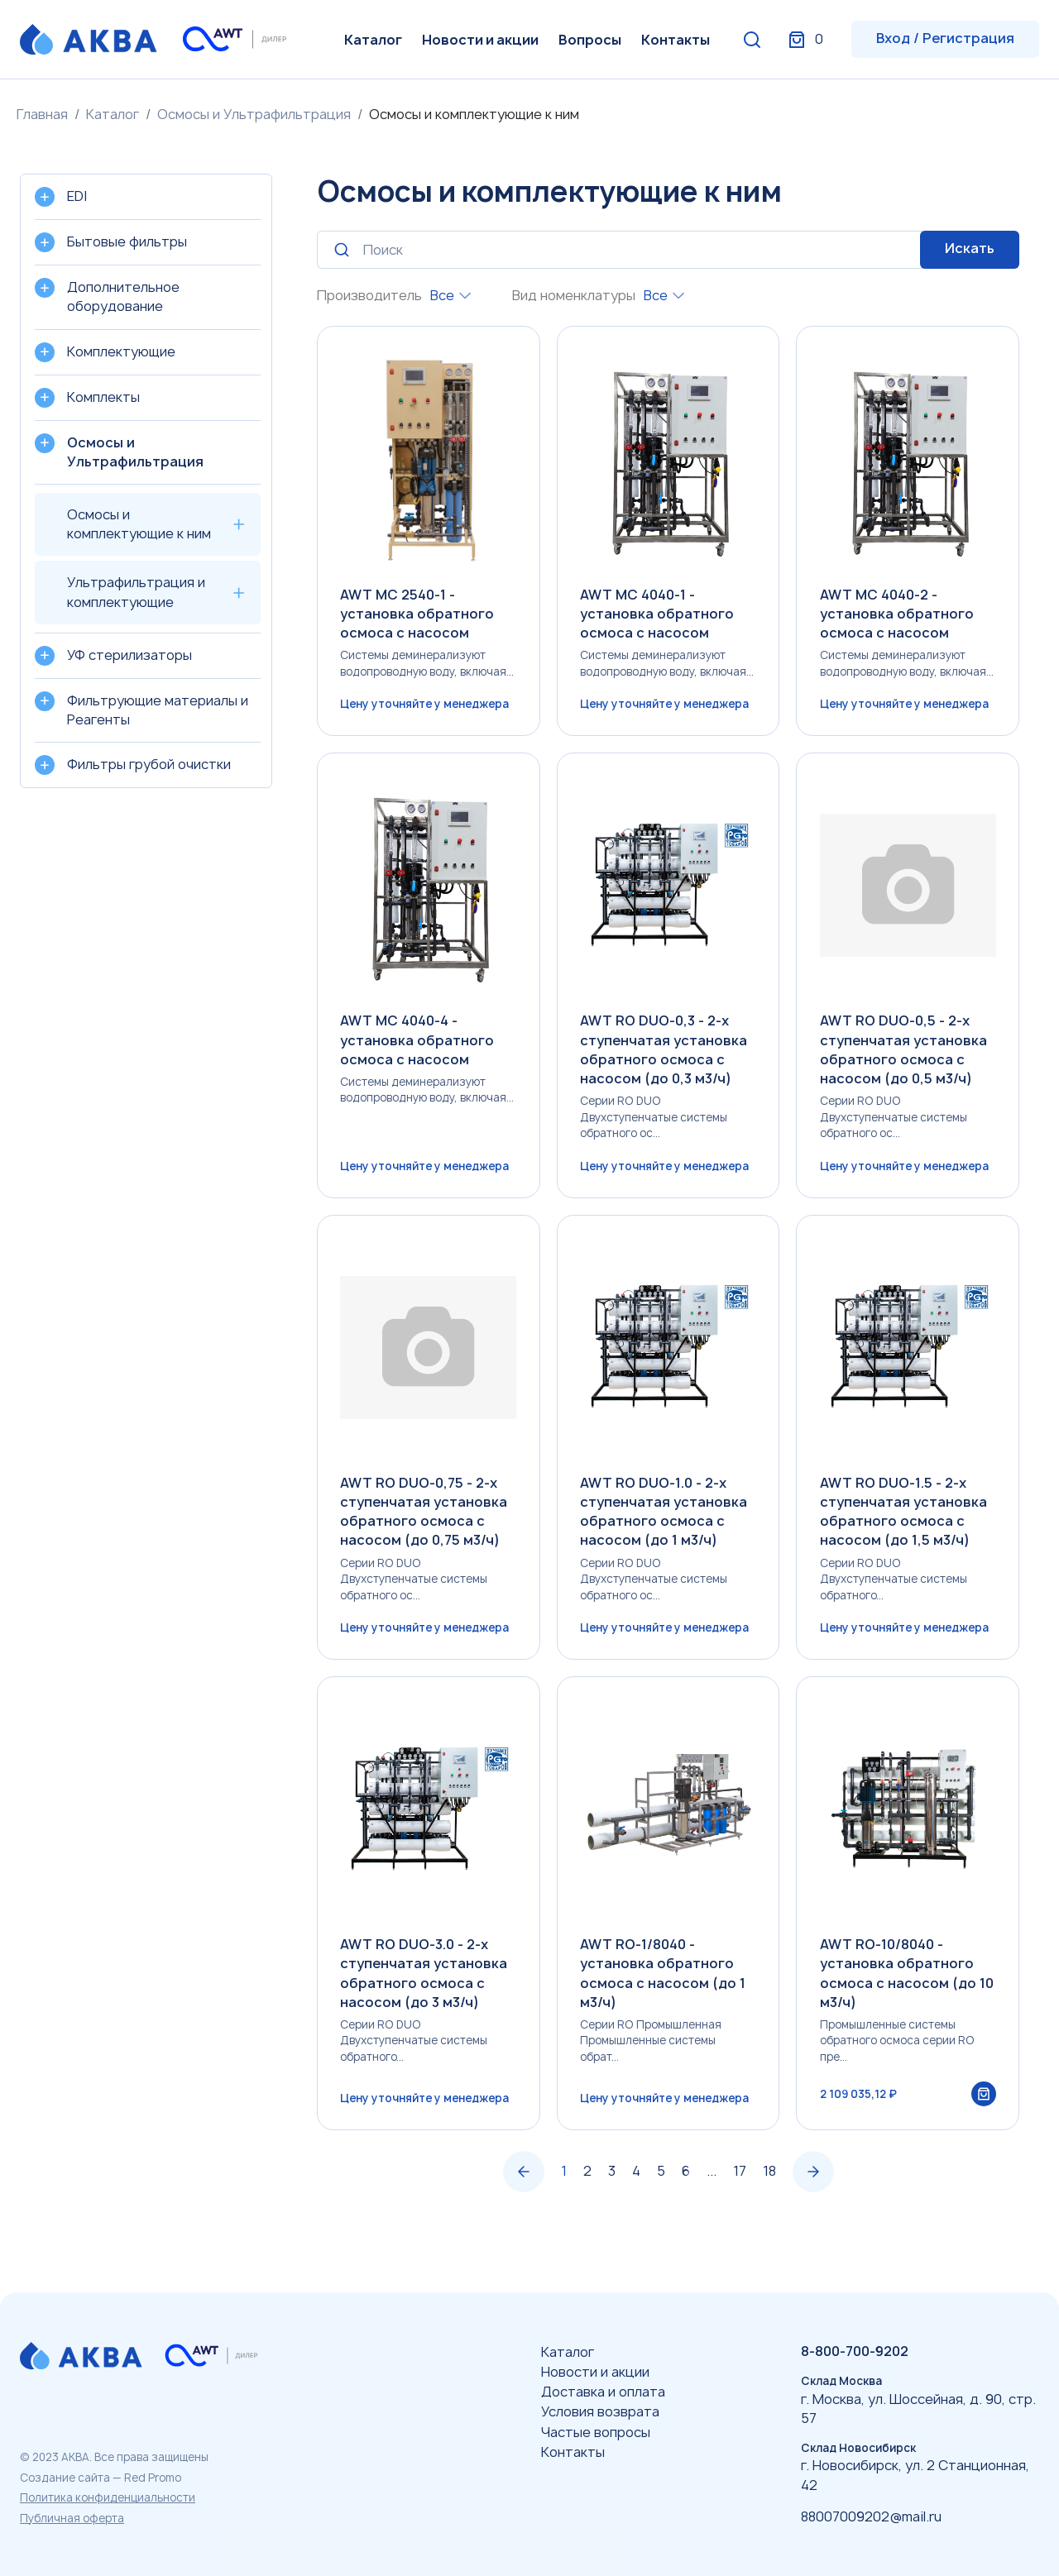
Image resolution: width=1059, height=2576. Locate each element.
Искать (969, 248)
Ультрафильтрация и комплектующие (136, 591)
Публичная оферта (72, 2518)
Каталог (373, 40)
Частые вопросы (595, 2432)
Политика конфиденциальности (107, 2497)
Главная (42, 114)
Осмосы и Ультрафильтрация (254, 114)
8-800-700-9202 (854, 2351)
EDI (77, 196)
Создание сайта (65, 2477)
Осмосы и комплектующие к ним (139, 523)
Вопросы (589, 40)
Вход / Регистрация (945, 38)
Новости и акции (480, 40)
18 (769, 2205)
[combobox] (450, 295)
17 (739, 2205)
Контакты (675, 40)
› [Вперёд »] (813, 2205)
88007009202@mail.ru (871, 2516)
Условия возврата (600, 2411)
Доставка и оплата (603, 2391)
